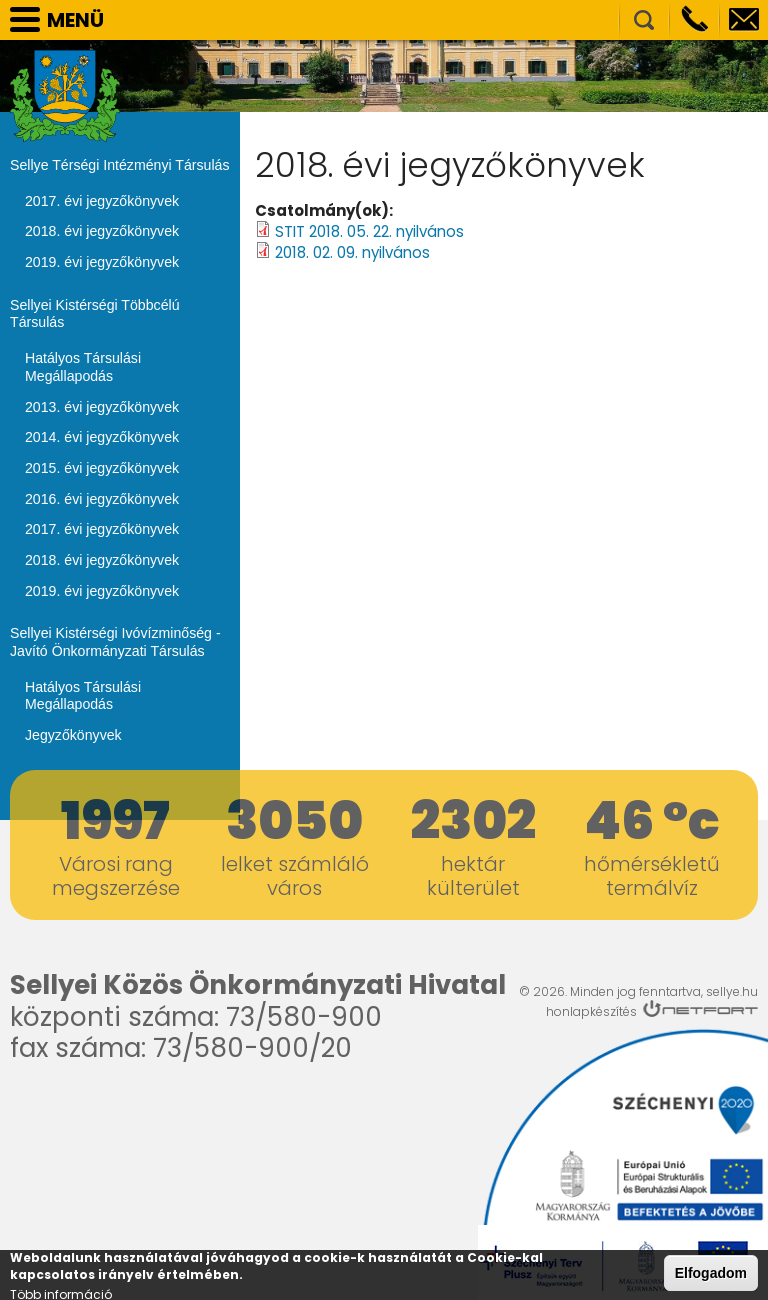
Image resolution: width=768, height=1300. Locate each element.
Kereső (644, 20)
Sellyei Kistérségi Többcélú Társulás (94, 313)
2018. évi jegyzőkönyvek (101, 231)
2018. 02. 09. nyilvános (352, 252)
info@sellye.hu (744, 20)
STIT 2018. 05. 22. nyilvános (369, 231)
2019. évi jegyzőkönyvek (101, 262)
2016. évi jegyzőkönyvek (101, 497)
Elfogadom (711, 1273)
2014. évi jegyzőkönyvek (101, 436)
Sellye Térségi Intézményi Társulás (118, 165)
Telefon (694, 20)
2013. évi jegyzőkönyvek (101, 405)
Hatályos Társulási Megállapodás (82, 366)
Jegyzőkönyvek (73, 732)
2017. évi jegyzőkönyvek (101, 201)
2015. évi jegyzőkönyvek (101, 466)
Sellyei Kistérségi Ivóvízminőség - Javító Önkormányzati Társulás (114, 640)
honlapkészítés (591, 1007)
